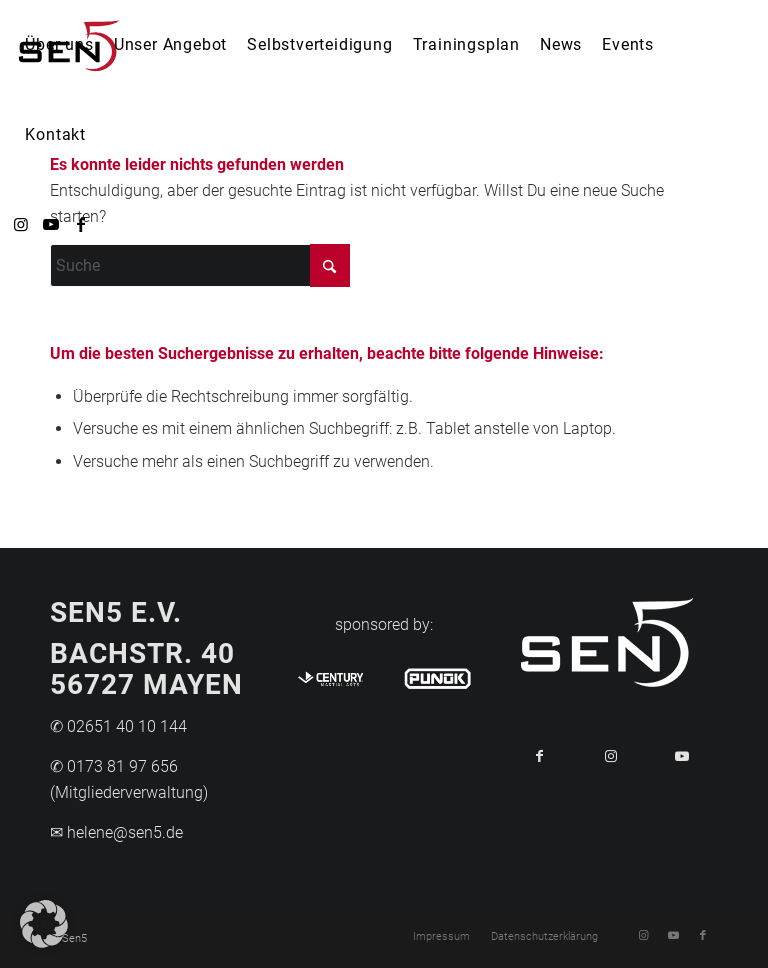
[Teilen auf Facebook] (539, 756)
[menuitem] (59, 45)
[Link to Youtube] (682, 756)
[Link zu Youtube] (51, 224)
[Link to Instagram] (610, 756)
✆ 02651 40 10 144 (118, 726)
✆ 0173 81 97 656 (114, 766)
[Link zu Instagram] (21, 224)
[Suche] (200, 265)
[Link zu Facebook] (81, 224)
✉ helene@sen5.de (116, 832)
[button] (44, 924)
